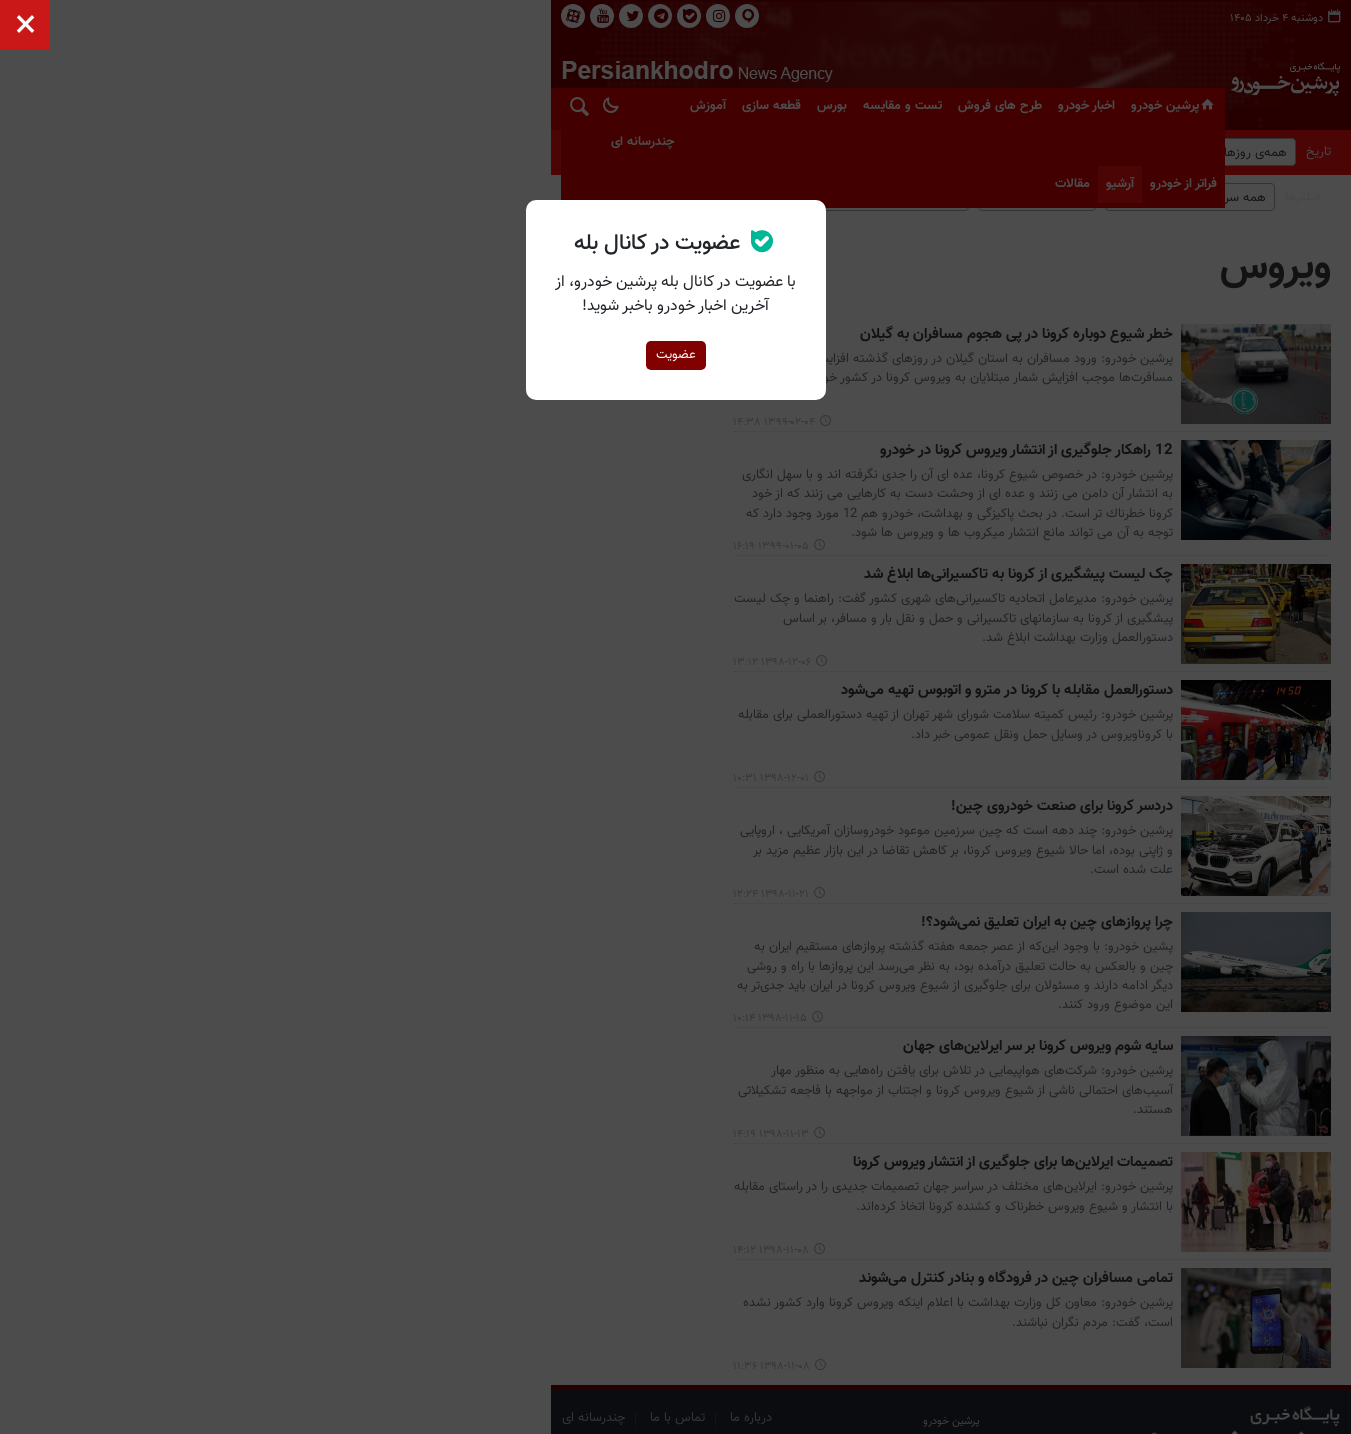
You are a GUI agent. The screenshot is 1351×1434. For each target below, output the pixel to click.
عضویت (676, 355)
